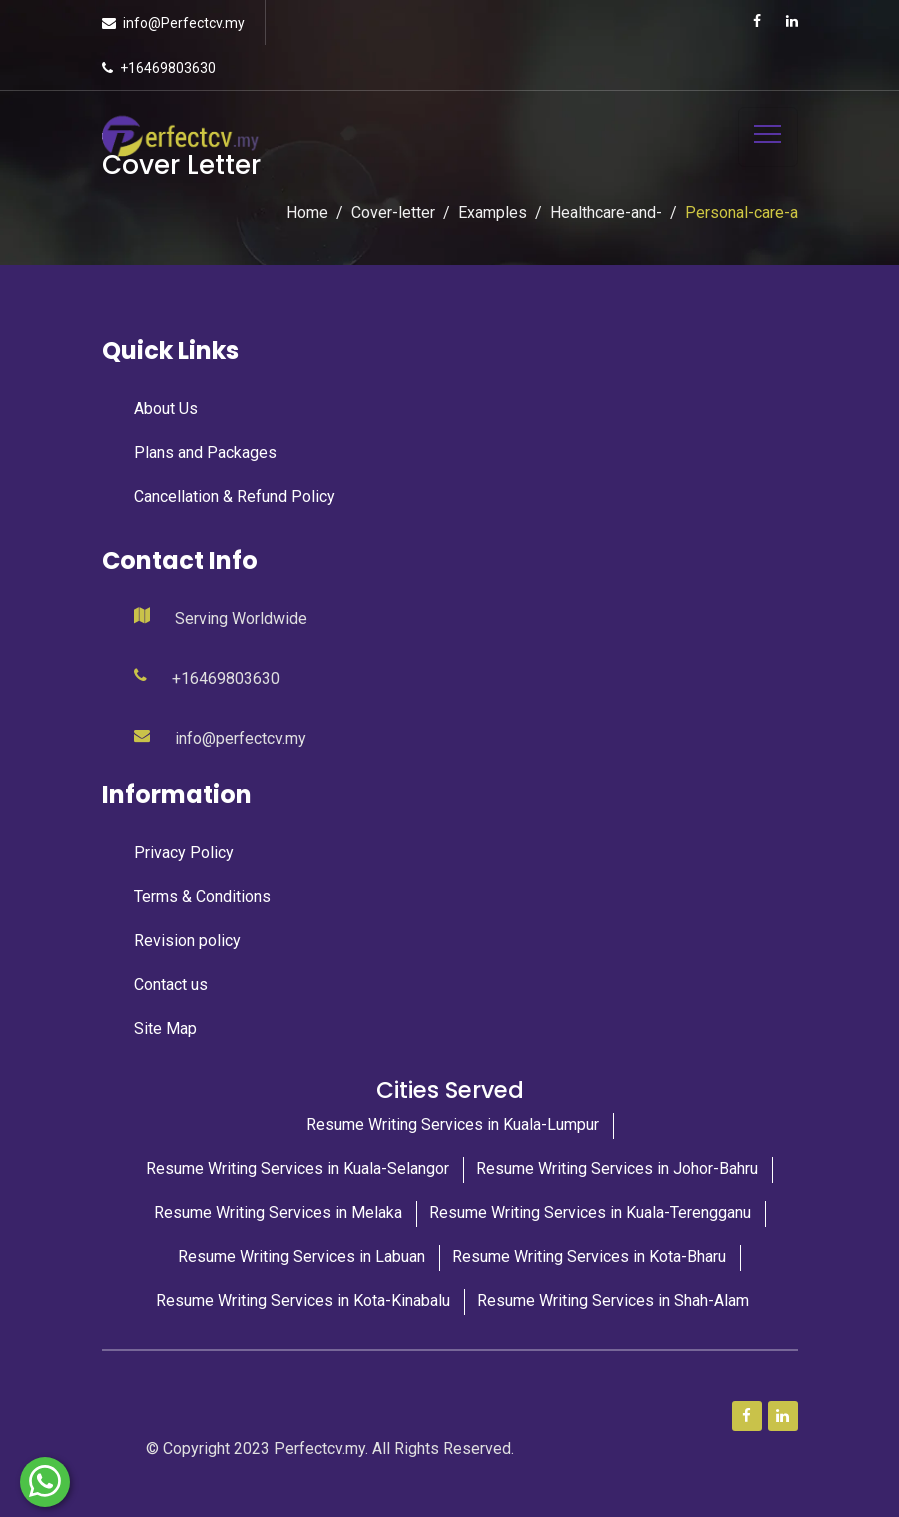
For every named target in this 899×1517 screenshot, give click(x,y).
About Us (166, 408)
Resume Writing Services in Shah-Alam (613, 1300)
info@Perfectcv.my (184, 23)
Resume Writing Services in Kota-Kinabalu (303, 1300)
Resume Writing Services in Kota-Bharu (589, 1256)
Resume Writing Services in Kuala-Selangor (297, 1168)
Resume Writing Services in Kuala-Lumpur (452, 1124)
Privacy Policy (184, 852)
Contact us (171, 984)
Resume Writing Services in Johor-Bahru (617, 1168)
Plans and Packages (205, 452)
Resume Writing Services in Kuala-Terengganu (590, 1212)
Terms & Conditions (202, 896)
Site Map (165, 1028)
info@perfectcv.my (240, 738)
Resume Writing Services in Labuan (301, 1256)
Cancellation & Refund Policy (234, 496)
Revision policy (187, 940)
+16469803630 (168, 68)
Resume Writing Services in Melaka (278, 1212)
